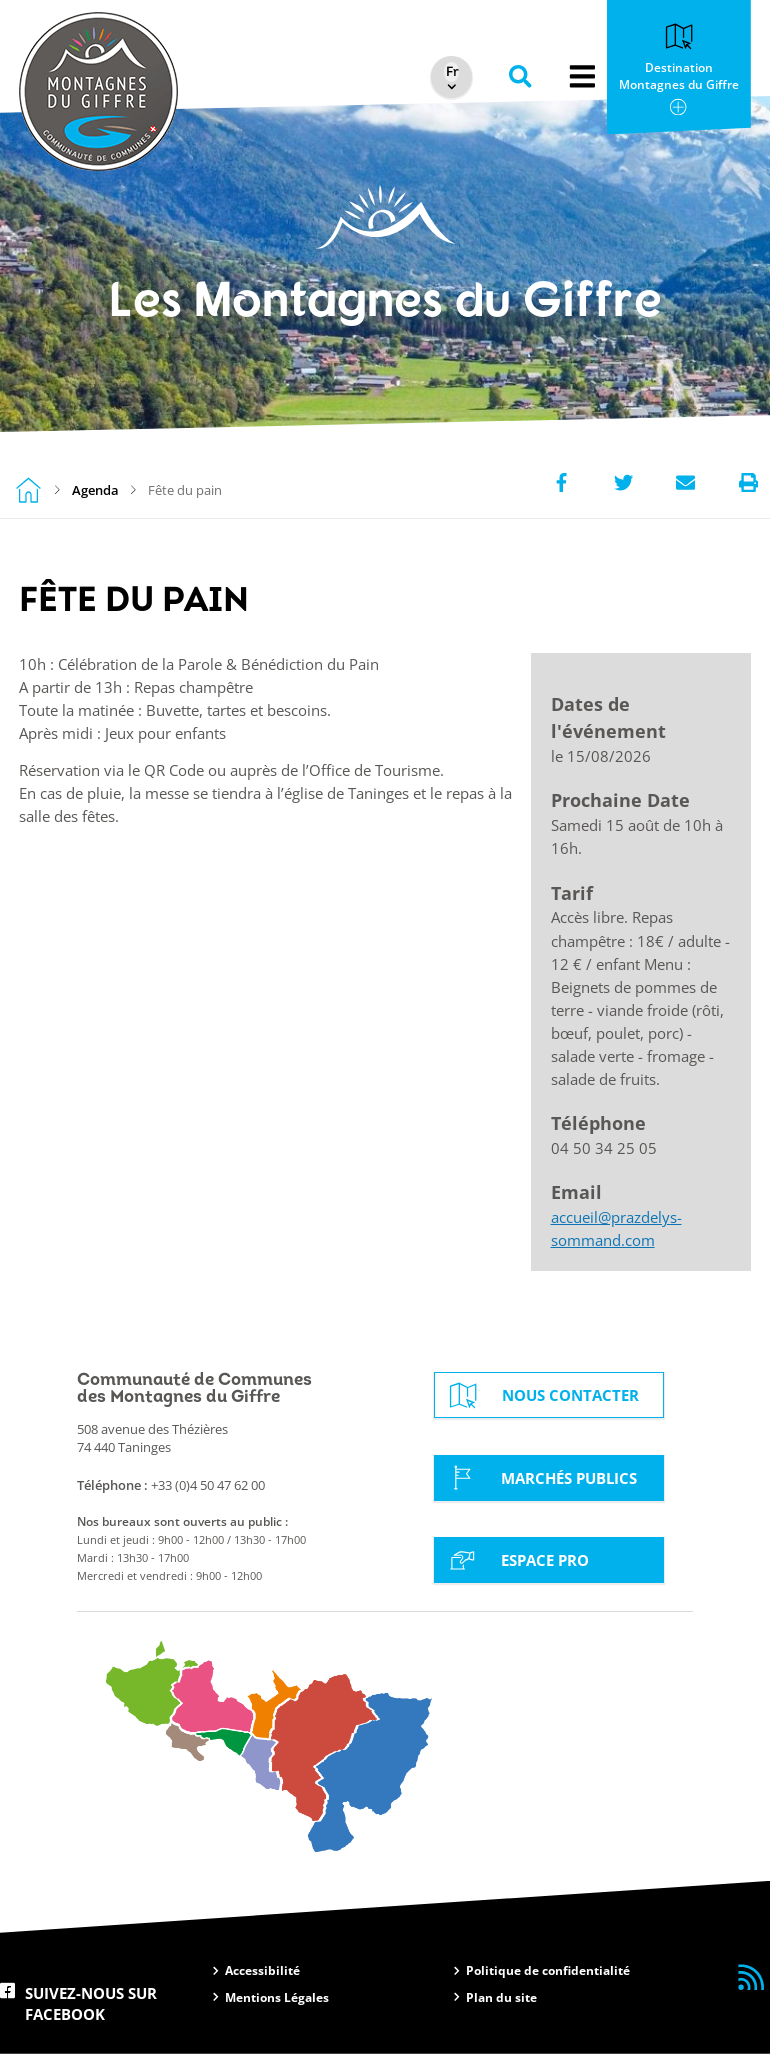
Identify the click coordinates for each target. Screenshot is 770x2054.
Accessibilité (262, 1970)
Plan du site (501, 1997)
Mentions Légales (277, 1997)
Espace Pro (516, 1559)
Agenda (95, 490)
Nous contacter (541, 1396)
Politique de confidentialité (548, 1970)
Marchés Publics (540, 1477)
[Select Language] (446, 71)
